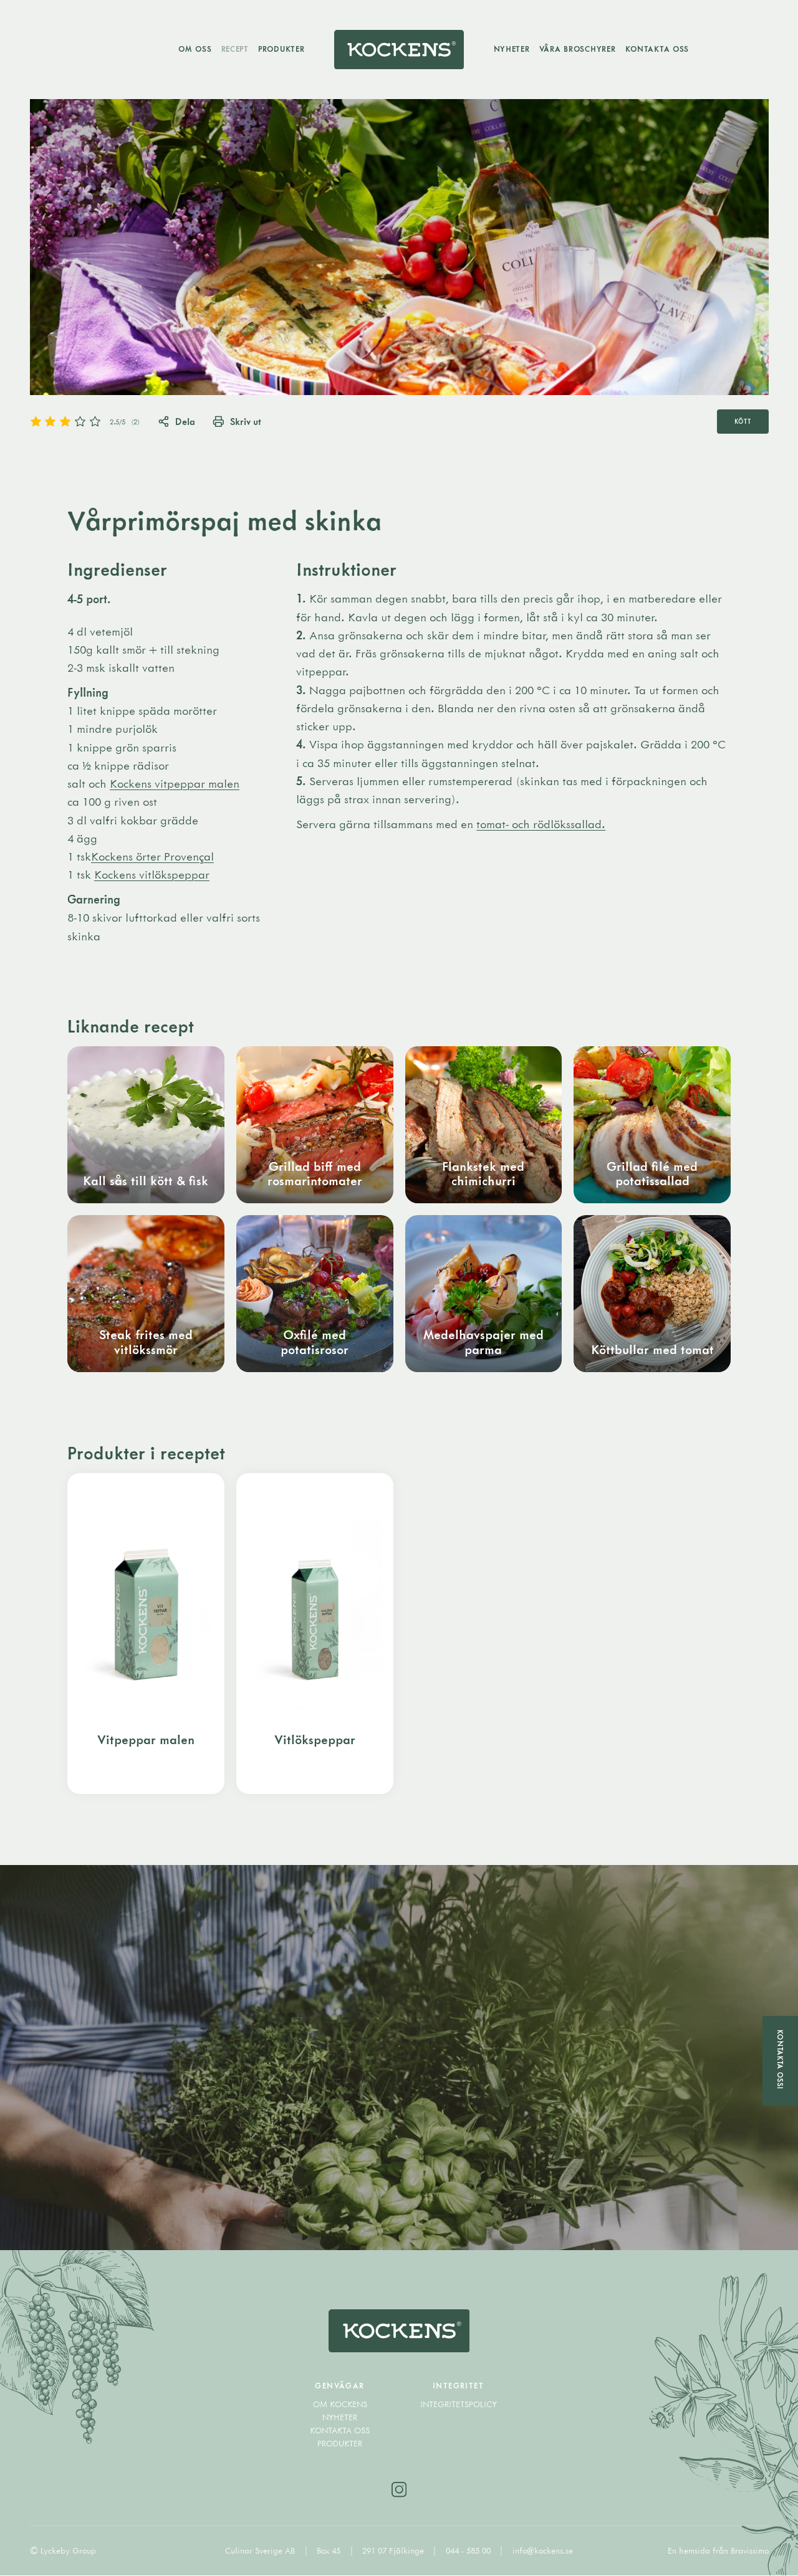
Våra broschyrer (577, 49)
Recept (234, 49)
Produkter (281, 49)
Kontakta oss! (780, 2059)
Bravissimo (750, 2551)
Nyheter (512, 49)
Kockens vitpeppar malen (174, 783)
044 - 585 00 (469, 2551)
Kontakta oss (657, 49)
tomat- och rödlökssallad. (540, 823)
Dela (176, 421)
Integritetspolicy (458, 2404)
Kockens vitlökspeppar (151, 874)
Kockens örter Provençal (152, 856)
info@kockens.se (542, 2551)
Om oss (194, 49)
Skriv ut (237, 421)
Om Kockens (340, 2404)
